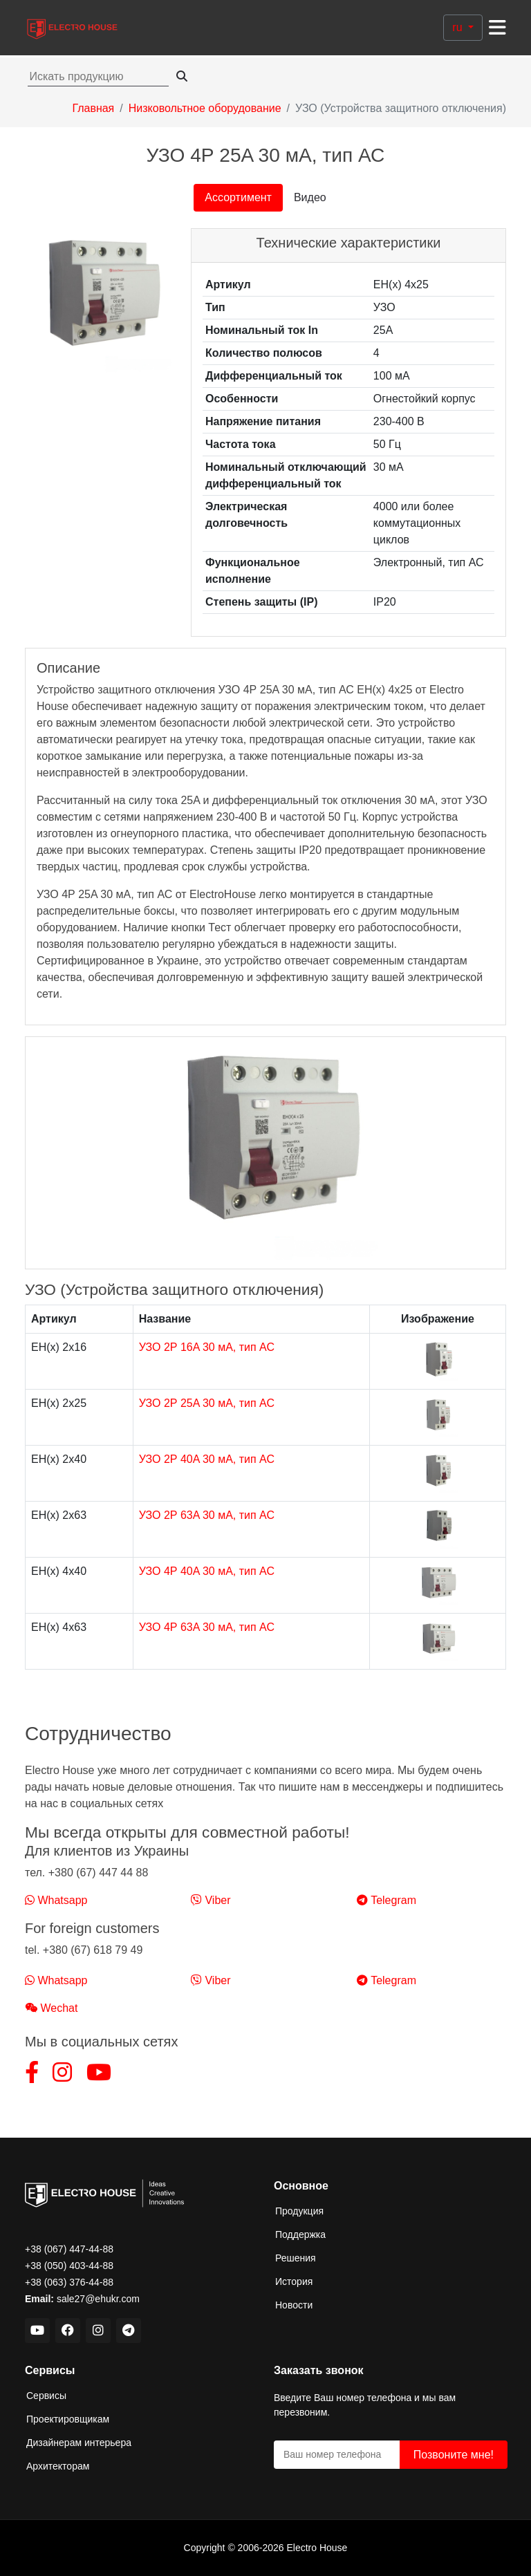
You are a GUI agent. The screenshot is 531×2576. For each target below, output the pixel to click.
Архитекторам (57, 2466)
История (294, 2281)
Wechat (51, 2008)
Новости (294, 2305)
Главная (93, 108)
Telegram (386, 1900)
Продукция (299, 2211)
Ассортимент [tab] (238, 197)
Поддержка (300, 2234)
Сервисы (46, 2395)
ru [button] (458, 27)
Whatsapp (56, 1900)
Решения (295, 2258)
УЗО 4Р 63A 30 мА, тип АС (206, 1627)
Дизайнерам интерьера (78, 2442)
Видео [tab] (310, 197)
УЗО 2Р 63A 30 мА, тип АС (206, 1515)
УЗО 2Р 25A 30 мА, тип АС (206, 1403)
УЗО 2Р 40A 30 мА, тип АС (206, 1459)
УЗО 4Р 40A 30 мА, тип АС (206, 1571)
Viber (211, 1900)
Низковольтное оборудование (205, 108)
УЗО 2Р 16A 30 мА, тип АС (206, 1347)
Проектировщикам (67, 2419)
